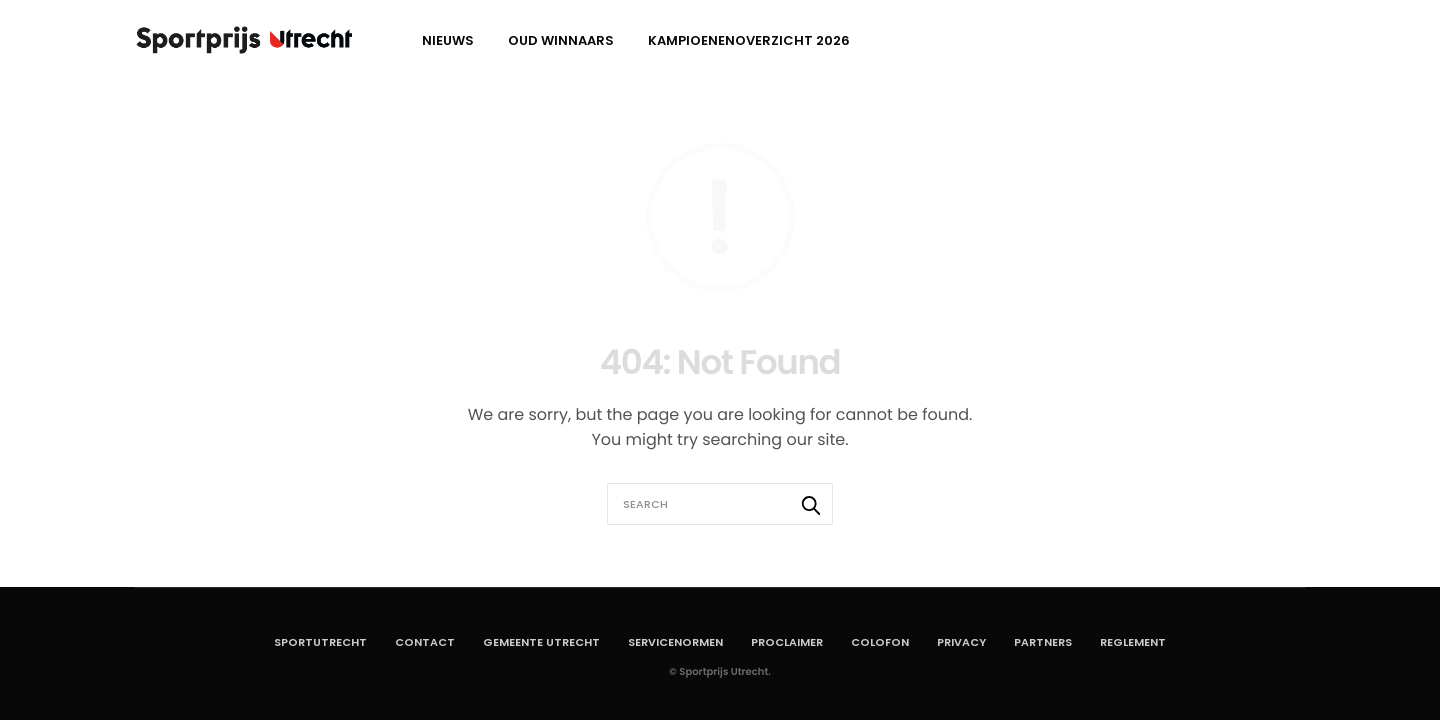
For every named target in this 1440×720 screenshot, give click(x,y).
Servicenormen (675, 642)
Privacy (961, 642)
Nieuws (448, 40)
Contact (425, 642)
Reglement (1133, 642)
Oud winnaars (561, 40)
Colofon (880, 642)
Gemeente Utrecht (541, 642)
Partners (1043, 642)
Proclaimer (787, 642)
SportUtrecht (320, 642)
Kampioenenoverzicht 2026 (749, 40)
